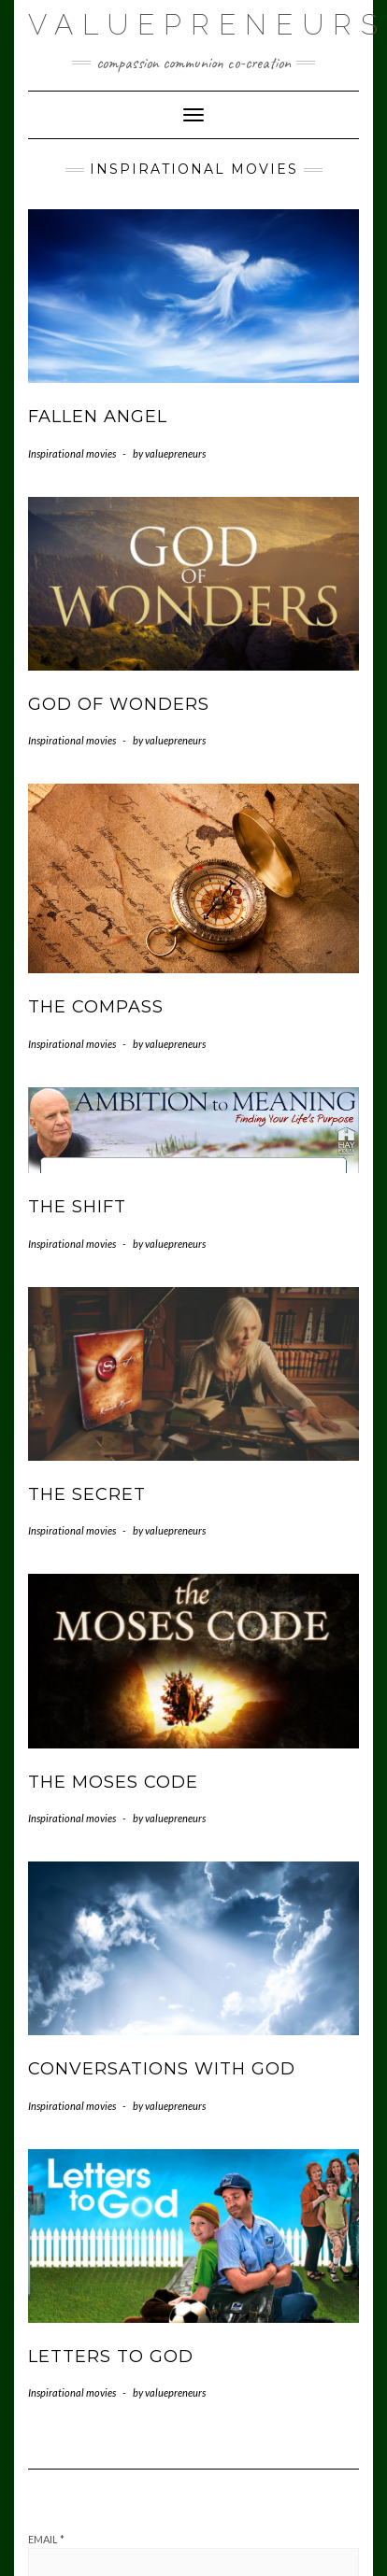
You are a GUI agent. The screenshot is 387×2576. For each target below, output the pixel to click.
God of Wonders (118, 704)
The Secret (87, 1494)
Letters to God (111, 2356)
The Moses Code (113, 1782)
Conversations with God (161, 2069)
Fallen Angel (97, 416)
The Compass (96, 1007)
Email (46, 2539)
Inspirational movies (72, 453)
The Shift (77, 1206)
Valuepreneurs (207, 24)
